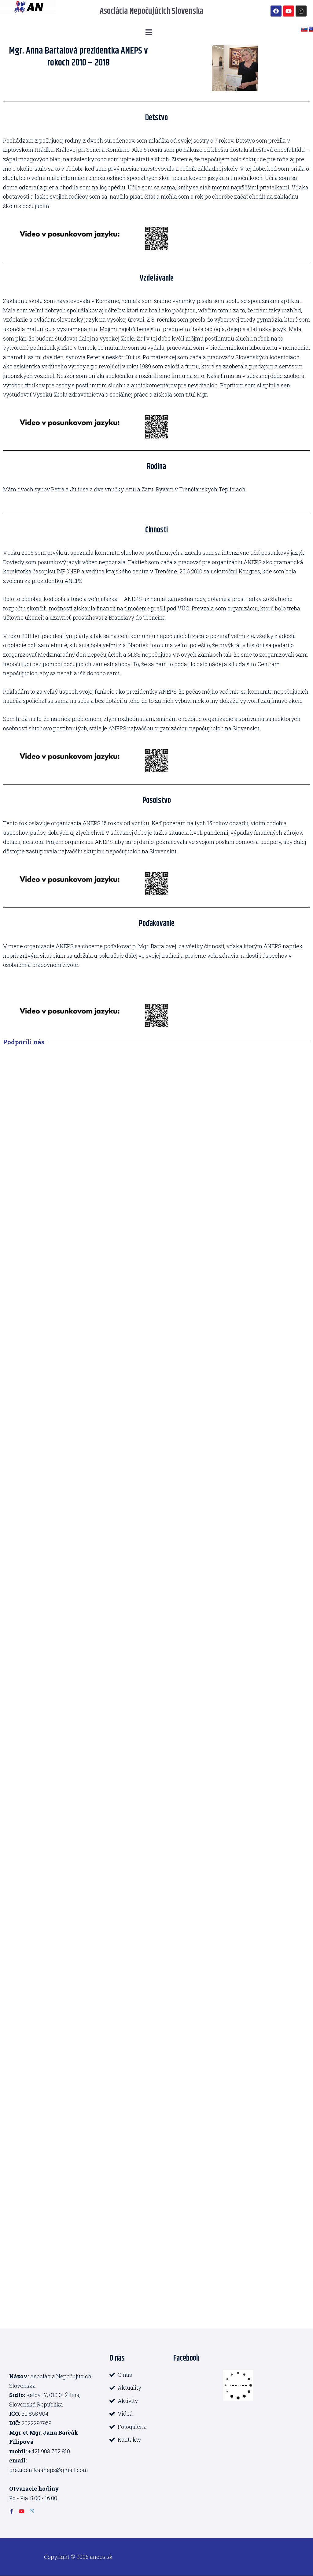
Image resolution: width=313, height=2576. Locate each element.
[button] (149, 32)
